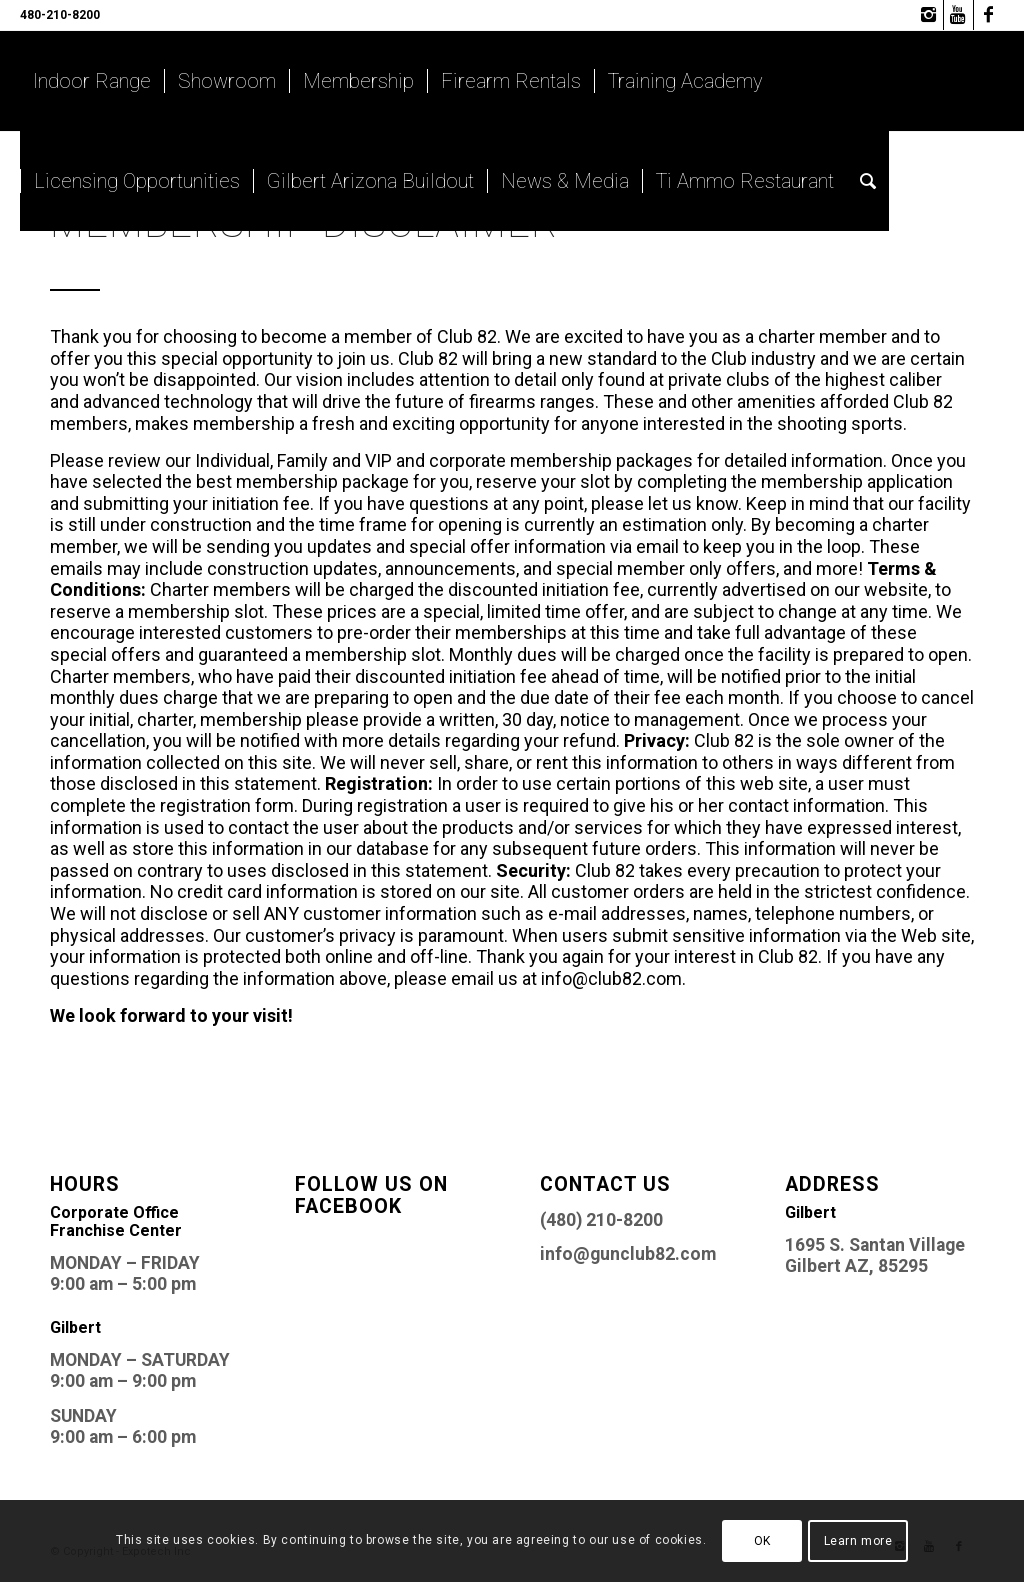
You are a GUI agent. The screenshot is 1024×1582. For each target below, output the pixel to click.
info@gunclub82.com (628, 1254)
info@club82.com (611, 978)
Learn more (858, 1541)
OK (762, 1541)
